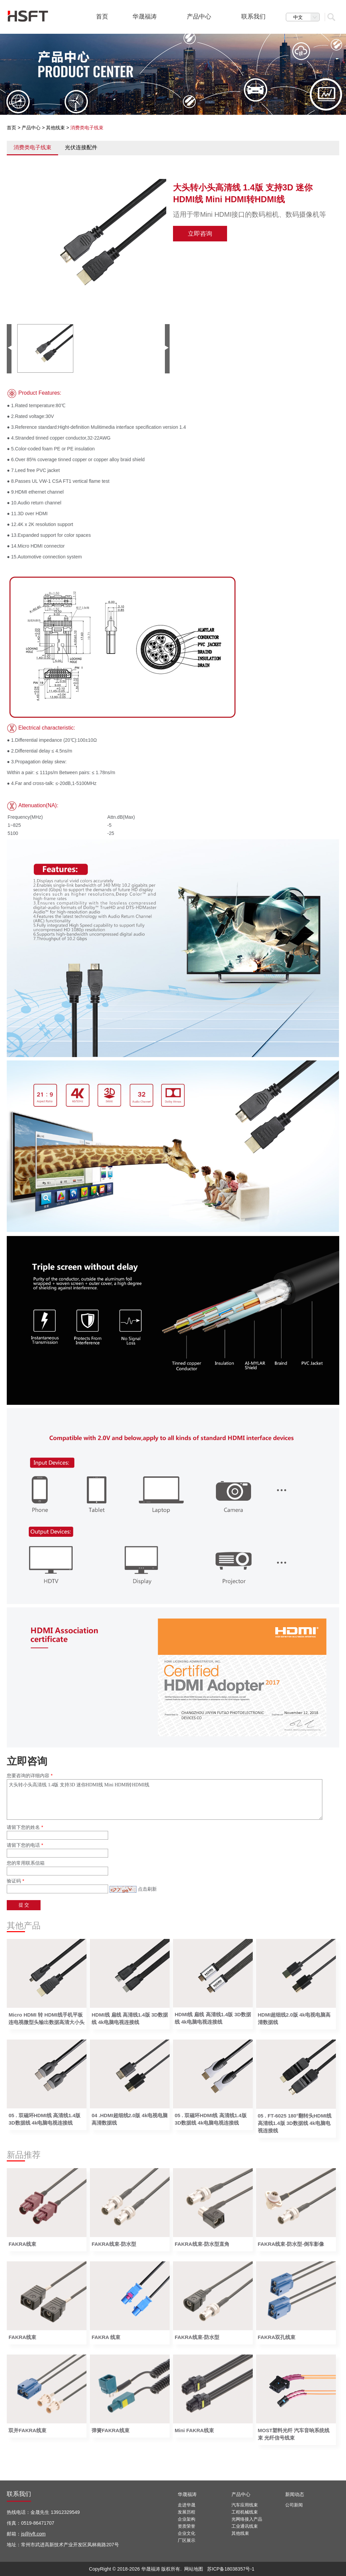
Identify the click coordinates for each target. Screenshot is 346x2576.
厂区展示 (186, 2540)
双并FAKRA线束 (27, 2430)
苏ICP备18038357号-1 (230, 2569)
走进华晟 (186, 2504)
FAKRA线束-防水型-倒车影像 (291, 2244)
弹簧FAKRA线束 (110, 2430)
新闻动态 (294, 2494)
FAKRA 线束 (106, 2337)
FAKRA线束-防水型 (114, 2244)
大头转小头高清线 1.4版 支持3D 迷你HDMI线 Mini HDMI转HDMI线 (164, 1799)
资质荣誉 (186, 2526)
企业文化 (186, 2533)
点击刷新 (147, 1889)
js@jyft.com (33, 2533)
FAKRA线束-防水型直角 (202, 2244)
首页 (11, 127)
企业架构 (186, 2519)
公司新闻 (294, 2504)
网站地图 (193, 2569)
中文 (306, 17)
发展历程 (186, 2512)
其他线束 (55, 127)
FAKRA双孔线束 (277, 2337)
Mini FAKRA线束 (194, 2430)
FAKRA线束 (22, 2244)
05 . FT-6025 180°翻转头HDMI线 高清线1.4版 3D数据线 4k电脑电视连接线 (295, 2123)
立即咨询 (200, 233)
